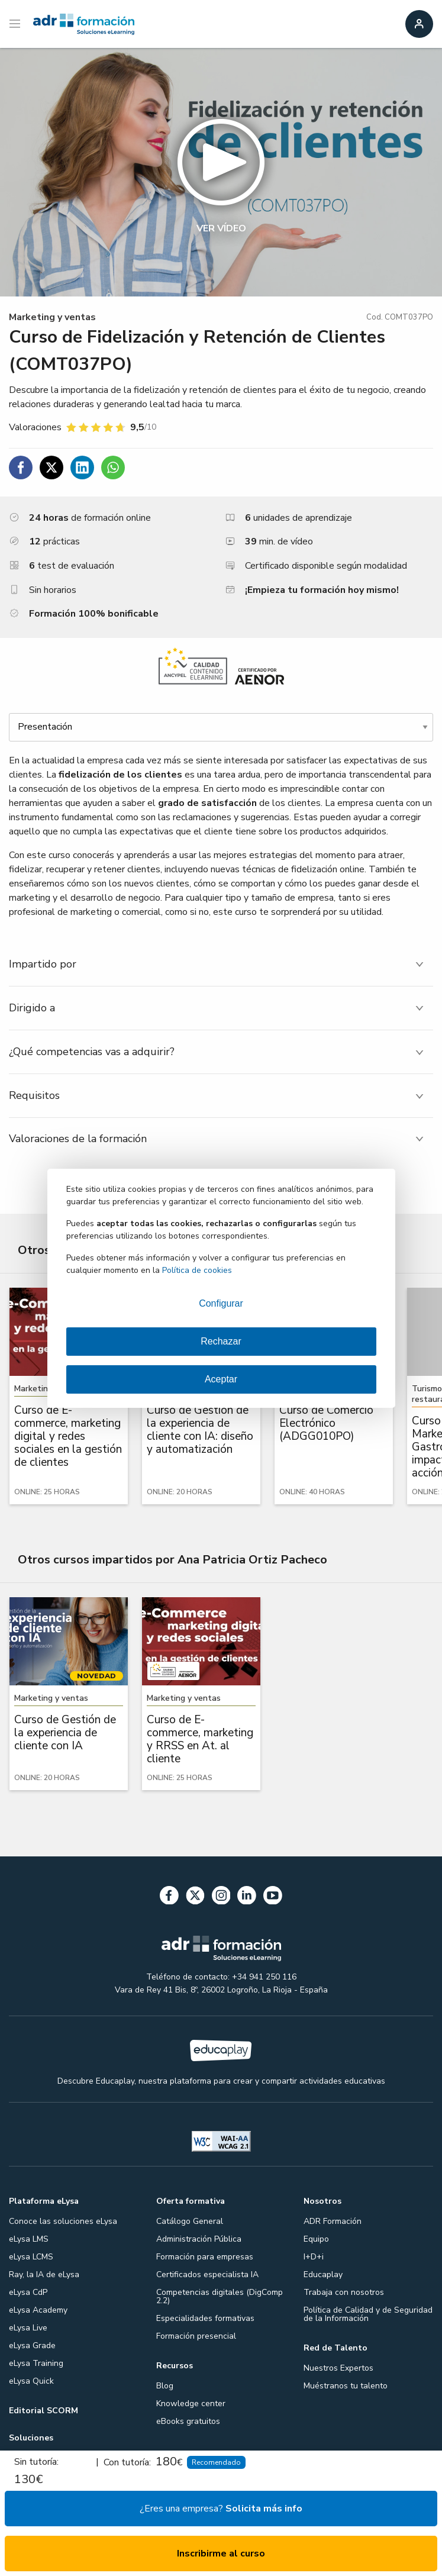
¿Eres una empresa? (221, 2508)
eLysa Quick (31, 2381)
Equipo (316, 2239)
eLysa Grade (32, 2345)
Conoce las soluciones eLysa (63, 2221)
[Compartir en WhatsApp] (113, 467)
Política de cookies (197, 1270)
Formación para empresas (204, 2256)
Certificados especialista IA (207, 2274)
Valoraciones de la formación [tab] (78, 1138)
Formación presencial (196, 2336)
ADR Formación (333, 2221)
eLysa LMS (29, 2239)
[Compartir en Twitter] (51, 467)
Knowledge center (190, 2403)
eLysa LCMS (31, 2256)
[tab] (221, 964)
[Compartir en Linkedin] (82, 467)
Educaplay (323, 2274)
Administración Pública (198, 2239)
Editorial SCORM (43, 2410)
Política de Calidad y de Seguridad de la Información (368, 2314)
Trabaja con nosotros (344, 2292)
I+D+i (314, 2256)
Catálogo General (189, 2221)
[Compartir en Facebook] (21, 467)
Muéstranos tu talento (346, 2385)
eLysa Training (36, 2363)
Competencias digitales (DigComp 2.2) (219, 2296)
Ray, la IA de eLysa (44, 2274)
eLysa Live (28, 2327)
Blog (164, 2385)
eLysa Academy (38, 2310)
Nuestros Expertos (338, 2368)
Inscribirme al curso (221, 2553)
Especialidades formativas (205, 2318)
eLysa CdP (28, 2292)
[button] (221, 172)
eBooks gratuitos (188, 2421)
